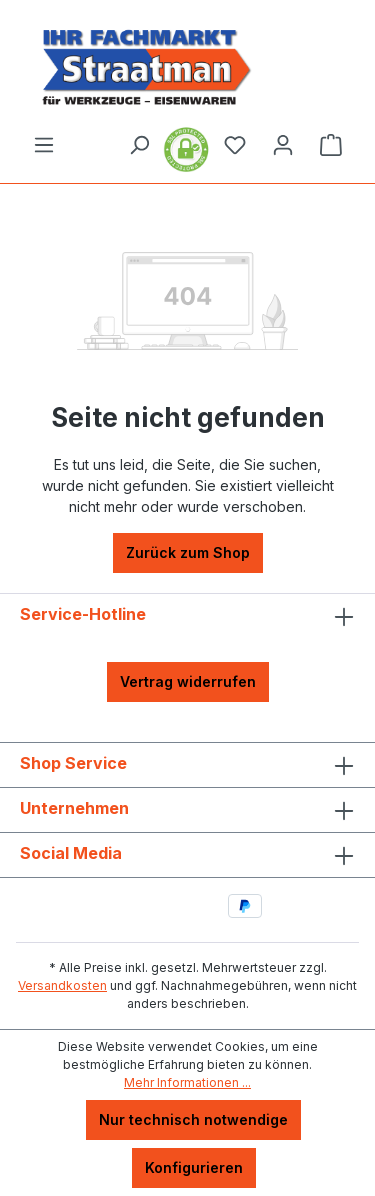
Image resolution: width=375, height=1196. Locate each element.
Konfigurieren (194, 1167)
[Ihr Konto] (283, 145)
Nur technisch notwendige (193, 1119)
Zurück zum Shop (188, 552)
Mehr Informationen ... (187, 1082)
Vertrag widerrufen (188, 681)
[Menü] (44, 145)
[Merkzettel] (235, 145)
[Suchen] (139, 145)
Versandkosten (62, 985)
